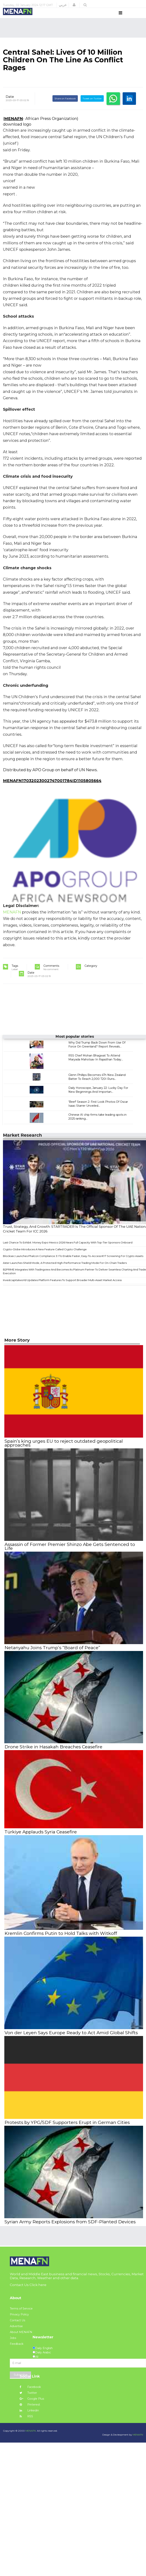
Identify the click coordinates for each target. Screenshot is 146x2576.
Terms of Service (21, 2312)
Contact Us (17, 2324)
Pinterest (30, 2408)
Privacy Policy (19, 2318)
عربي (63, 5)
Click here (37, 2288)
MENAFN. (30, 2434)
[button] (74, 5)
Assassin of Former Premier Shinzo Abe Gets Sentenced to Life (69, 1553)
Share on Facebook (65, 105)
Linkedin (29, 2414)
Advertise (16, 2329)
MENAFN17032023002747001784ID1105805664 (52, 788)
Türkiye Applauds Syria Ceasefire (40, 1837)
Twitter (28, 2396)
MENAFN (13, 126)
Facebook (30, 2390)
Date (10, 104)
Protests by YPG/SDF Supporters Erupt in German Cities (66, 2126)
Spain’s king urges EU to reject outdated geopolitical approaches (63, 1450)
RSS (26, 2420)
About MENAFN (21, 2335)
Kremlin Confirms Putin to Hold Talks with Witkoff (60, 1938)
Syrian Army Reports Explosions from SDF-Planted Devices (69, 2225)
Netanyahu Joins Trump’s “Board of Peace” (52, 1654)
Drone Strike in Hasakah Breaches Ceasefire (53, 1752)
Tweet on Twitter (92, 105)
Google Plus (32, 2402)
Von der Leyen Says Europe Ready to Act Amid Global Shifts (71, 2037)
